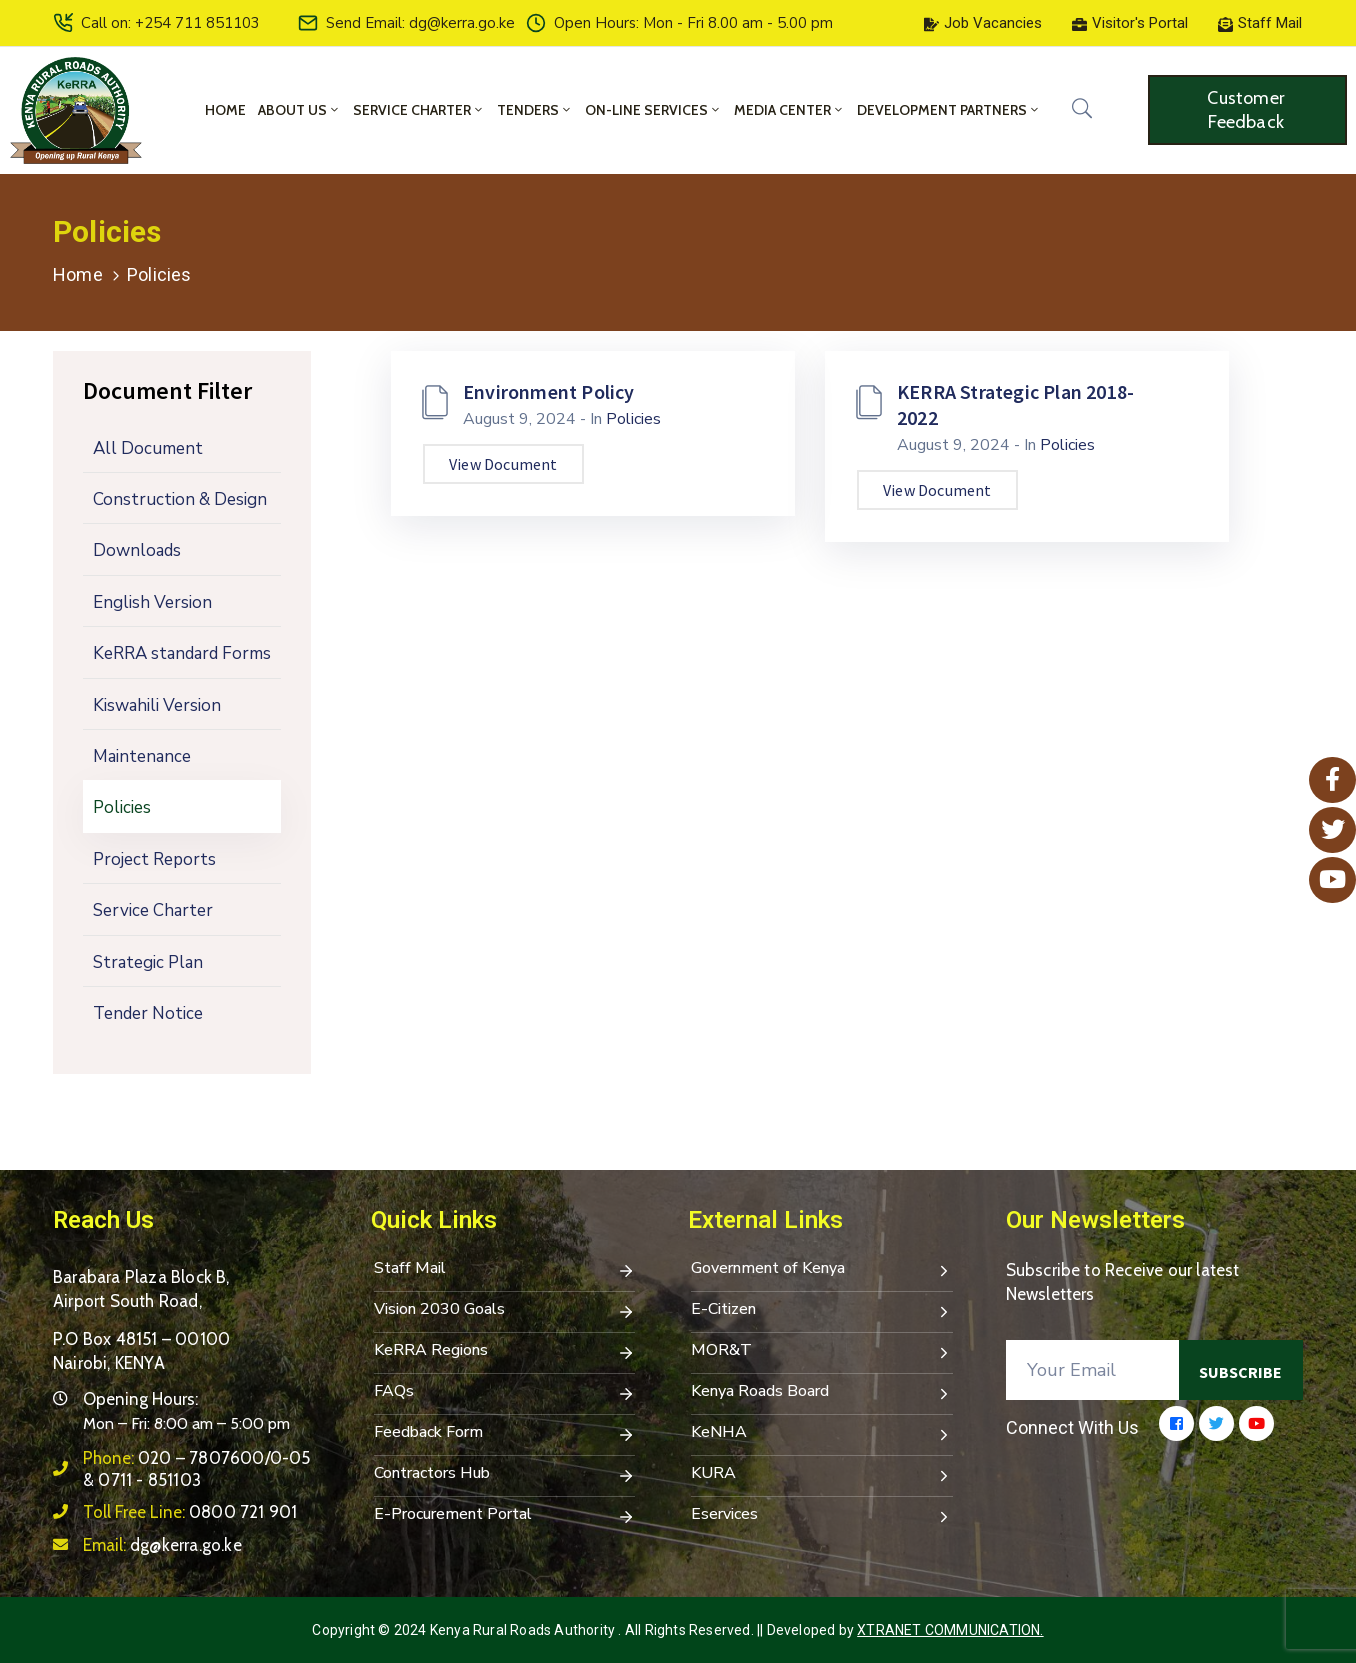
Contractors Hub (505, 1475)
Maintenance (142, 756)
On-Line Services (653, 110)
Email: (162, 1545)
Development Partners (949, 110)
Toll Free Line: (190, 1512)
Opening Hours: (140, 1399)
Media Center (789, 110)
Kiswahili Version (157, 705)
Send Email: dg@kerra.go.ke (420, 23)
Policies (122, 807)
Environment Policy (549, 391)
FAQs (505, 1393)
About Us (299, 110)
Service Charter (419, 110)
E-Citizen (822, 1311)
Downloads (137, 550)
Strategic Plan (148, 962)
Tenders (535, 110)
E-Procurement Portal (505, 1516)
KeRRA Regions (505, 1352)
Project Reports (154, 859)
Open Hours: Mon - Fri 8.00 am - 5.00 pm (693, 23)
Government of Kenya (822, 1270)
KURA (822, 1475)
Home (225, 110)
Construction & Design (180, 499)
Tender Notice (148, 1013)
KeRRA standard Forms (182, 653)
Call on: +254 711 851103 (170, 23)
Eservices (822, 1516)
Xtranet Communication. (950, 1630)
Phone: (197, 1469)
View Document (503, 464)
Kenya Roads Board (822, 1393)
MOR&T (822, 1352)
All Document (148, 448)
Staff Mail (505, 1270)
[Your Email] (1093, 1370)
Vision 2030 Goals (505, 1311)
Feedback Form (505, 1434)
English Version (152, 602)
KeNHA (822, 1434)
